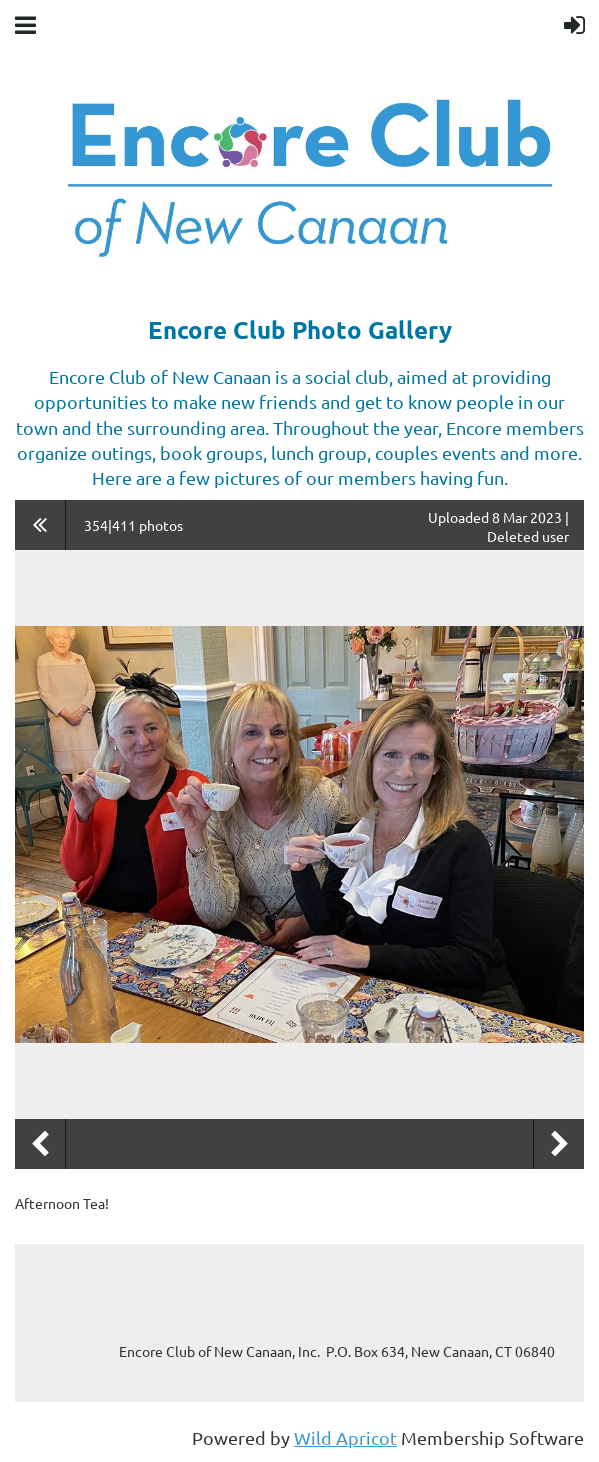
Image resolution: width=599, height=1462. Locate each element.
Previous (40, 1144)
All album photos (40, 525)
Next (559, 1144)
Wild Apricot (345, 1437)
